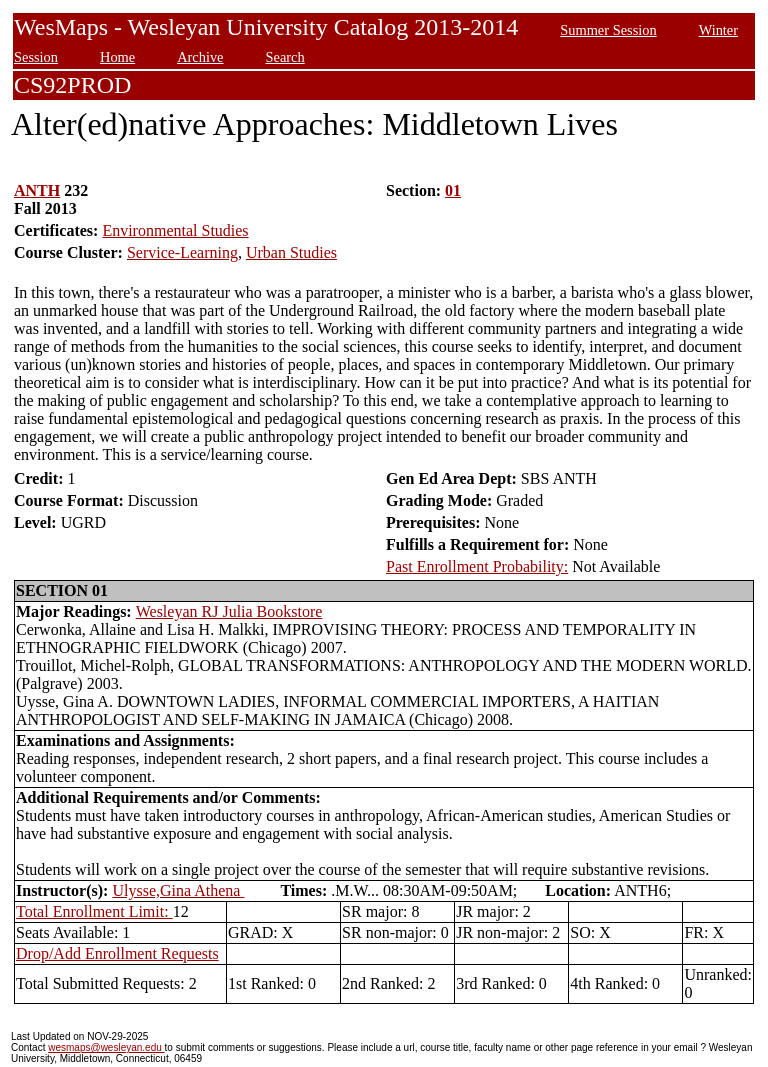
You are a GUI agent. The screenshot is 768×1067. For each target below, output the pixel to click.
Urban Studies (291, 252)
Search (285, 57)
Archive (200, 57)
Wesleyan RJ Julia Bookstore (229, 611)
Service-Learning (182, 252)
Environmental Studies (175, 230)
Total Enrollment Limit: (94, 911)
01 (453, 190)
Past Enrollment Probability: (477, 566)
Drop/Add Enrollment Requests (117, 953)
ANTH (37, 190)
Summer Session (608, 30)
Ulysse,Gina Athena (178, 890)
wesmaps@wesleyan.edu (106, 1047)
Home (117, 57)
